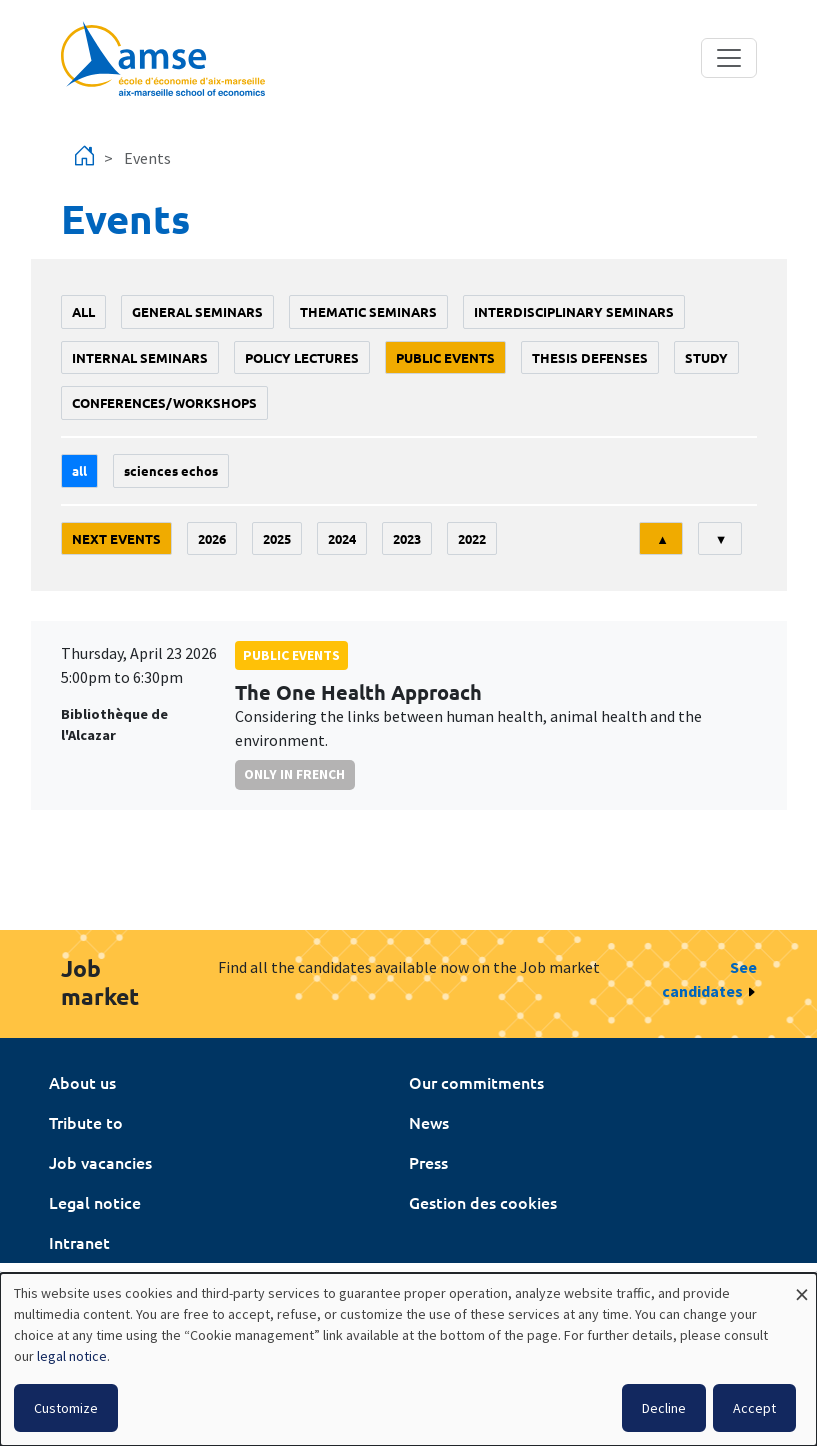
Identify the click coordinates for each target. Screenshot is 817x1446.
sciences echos (171, 470)
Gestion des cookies (483, 1202)
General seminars (197, 311)
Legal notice (95, 1202)
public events (445, 357)
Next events (116, 538)
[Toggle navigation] (729, 58)
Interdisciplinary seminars (574, 311)
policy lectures (302, 357)
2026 (212, 538)
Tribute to (86, 1122)
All (83, 311)
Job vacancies (100, 1162)
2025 (277, 538)
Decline (664, 1408)
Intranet (79, 1242)
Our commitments (476, 1082)
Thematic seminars (368, 311)
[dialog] (408, 1359)
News (429, 1122)
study (706, 357)
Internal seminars (140, 357)
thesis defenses (590, 357)
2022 (472, 538)
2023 (407, 538)
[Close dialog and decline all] (802, 1285)
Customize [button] (66, 1408)
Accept (754, 1408)
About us (82, 1082)
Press (428, 1162)
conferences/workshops (164, 402)
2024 (342, 538)
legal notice (72, 1356)
